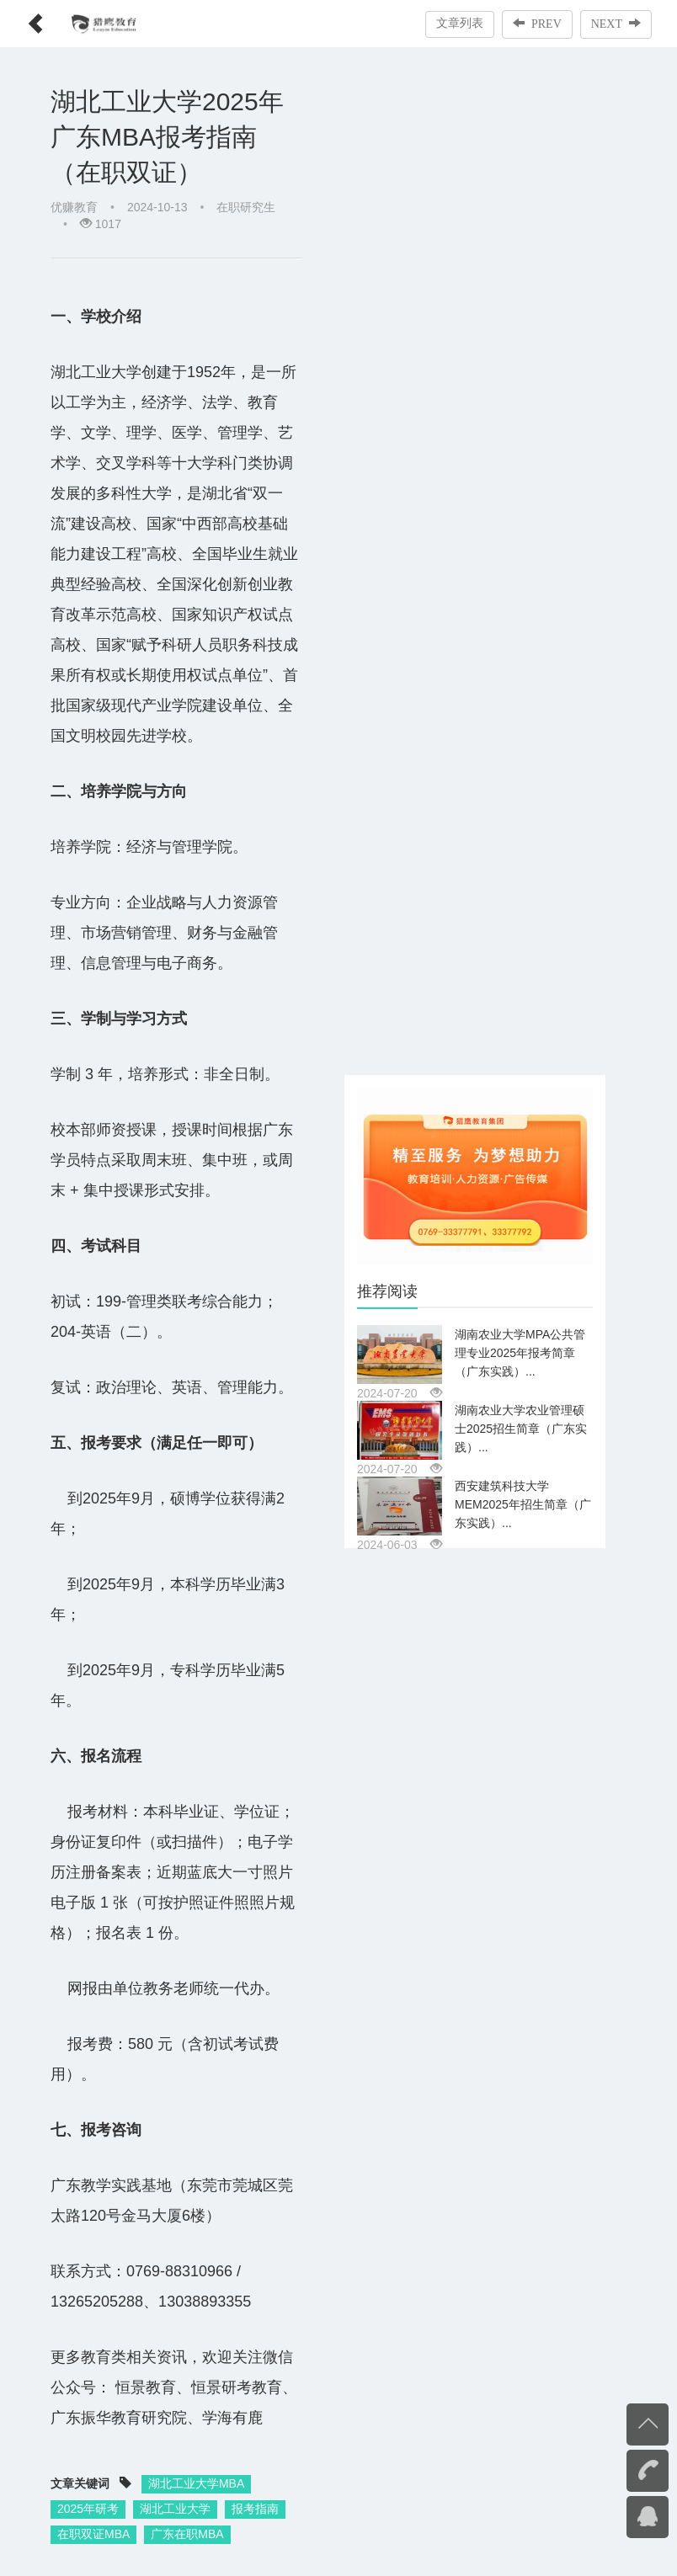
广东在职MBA (187, 2534)
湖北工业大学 (175, 2508)
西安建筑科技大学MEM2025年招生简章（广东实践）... (523, 1504)
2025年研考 (88, 2508)
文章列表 (459, 23)
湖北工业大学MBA (196, 2483)
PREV (537, 23)
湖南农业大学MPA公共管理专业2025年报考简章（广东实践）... (520, 1353)
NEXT (616, 23)
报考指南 (255, 2508)
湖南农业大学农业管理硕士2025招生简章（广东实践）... (521, 1428)
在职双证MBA (93, 2534)
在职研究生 (245, 207)
